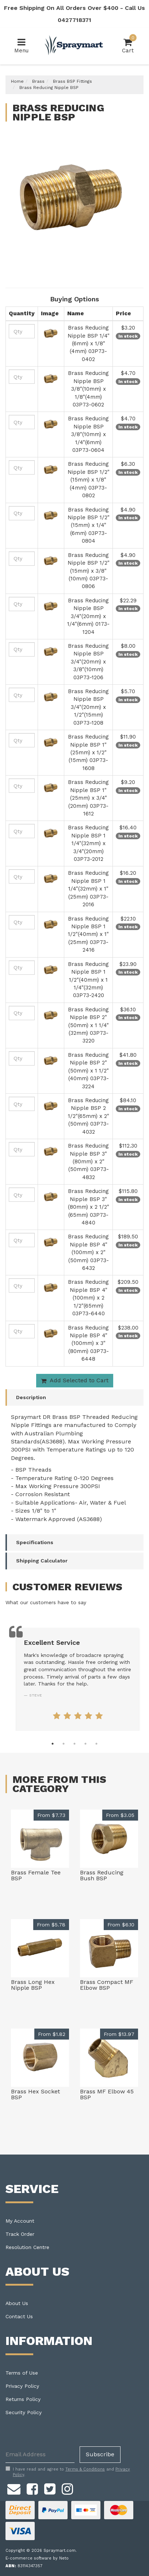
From (51, 1815)
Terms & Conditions (85, 2469)
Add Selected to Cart (74, 1380)
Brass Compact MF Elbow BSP (106, 1984)
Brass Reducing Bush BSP (101, 1875)
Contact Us (19, 2316)
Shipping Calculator (42, 1561)
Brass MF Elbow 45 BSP (107, 2094)
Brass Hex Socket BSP (35, 2094)
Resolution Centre (27, 2247)
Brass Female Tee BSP (36, 1875)
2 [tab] (63, 1743)
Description (31, 1397)
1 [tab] (52, 1743)
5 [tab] (96, 1743)
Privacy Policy (22, 2386)
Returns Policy (23, 2399)
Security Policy (23, 2412)
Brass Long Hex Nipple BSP (33, 1984)
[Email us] (13, 2488)
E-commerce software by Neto (37, 2558)
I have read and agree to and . (67, 2472)
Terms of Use (21, 2373)
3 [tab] (74, 1743)
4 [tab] (85, 1743)
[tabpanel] (77, 1679)
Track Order (19, 2234)
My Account (19, 2221)
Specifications (34, 1542)
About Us (16, 2303)
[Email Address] (39, 2454)
